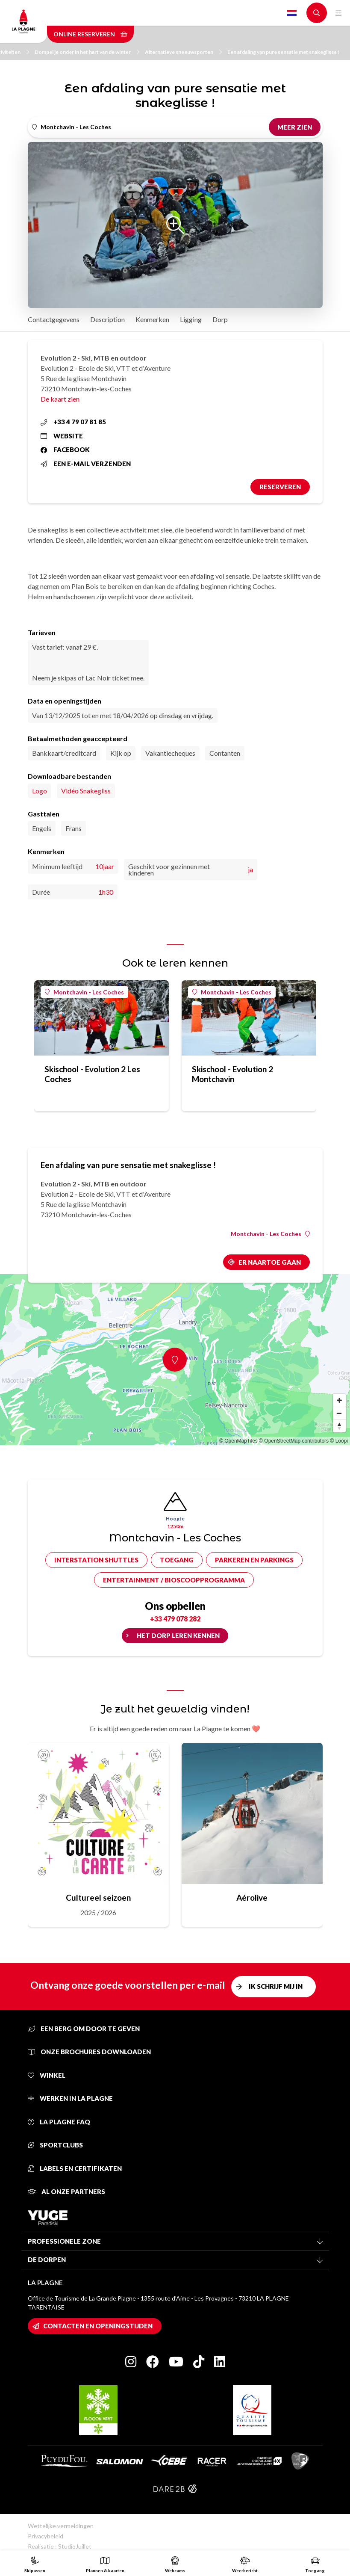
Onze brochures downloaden (89, 2051)
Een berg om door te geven (84, 2028)
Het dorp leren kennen (178, 1635)
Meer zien (294, 127)
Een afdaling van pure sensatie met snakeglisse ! (283, 52)
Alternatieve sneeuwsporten (183, 52)
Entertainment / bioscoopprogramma (174, 1580)
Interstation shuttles (96, 1560)
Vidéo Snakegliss (86, 791)
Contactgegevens (53, 319)
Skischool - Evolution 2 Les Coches (92, 1074)
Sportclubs (55, 2145)
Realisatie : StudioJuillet (59, 2546)
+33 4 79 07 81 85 (73, 422)
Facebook (65, 449)
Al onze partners (66, 2191)
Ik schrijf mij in (276, 1986)
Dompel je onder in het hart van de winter (87, 52)
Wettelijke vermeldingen (61, 2525)
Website (62, 436)
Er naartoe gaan (269, 1262)
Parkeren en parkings (254, 1560)
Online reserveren (90, 34)
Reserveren (280, 487)
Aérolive (252, 1897)
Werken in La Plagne (70, 2098)
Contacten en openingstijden (98, 2326)
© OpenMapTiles (238, 1441)
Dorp (220, 319)
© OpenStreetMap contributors (294, 1441)
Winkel (46, 2075)
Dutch (292, 13)
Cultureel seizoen (98, 1897)
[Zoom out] (339, 1413)
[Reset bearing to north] (339, 1426)
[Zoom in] (339, 1400)
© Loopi (339, 1441)
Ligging (191, 319)
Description (107, 319)
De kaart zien (60, 399)
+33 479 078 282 (175, 1619)
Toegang (177, 1560)
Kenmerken (152, 319)
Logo (39, 791)
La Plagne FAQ (59, 2122)
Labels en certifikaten (75, 2168)
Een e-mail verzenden (86, 463)
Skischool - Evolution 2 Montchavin (232, 1074)
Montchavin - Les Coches (84, 992)
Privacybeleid (45, 2536)
